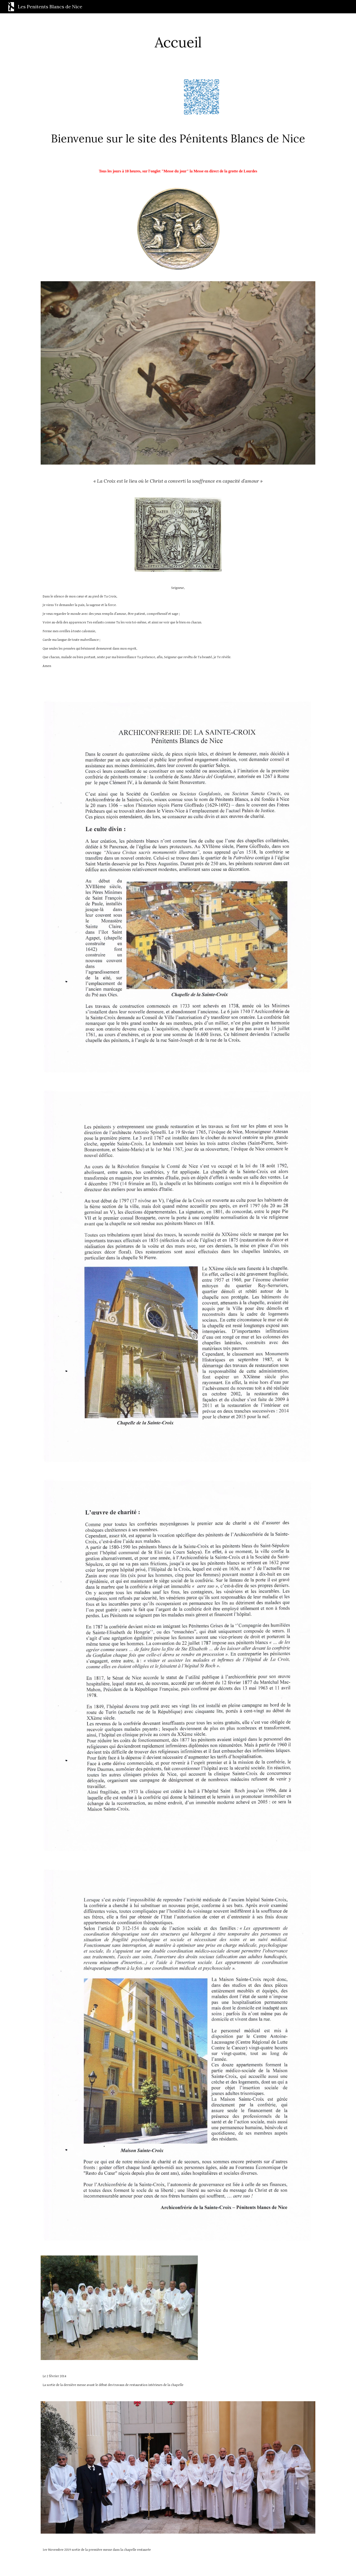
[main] (178, 42)
